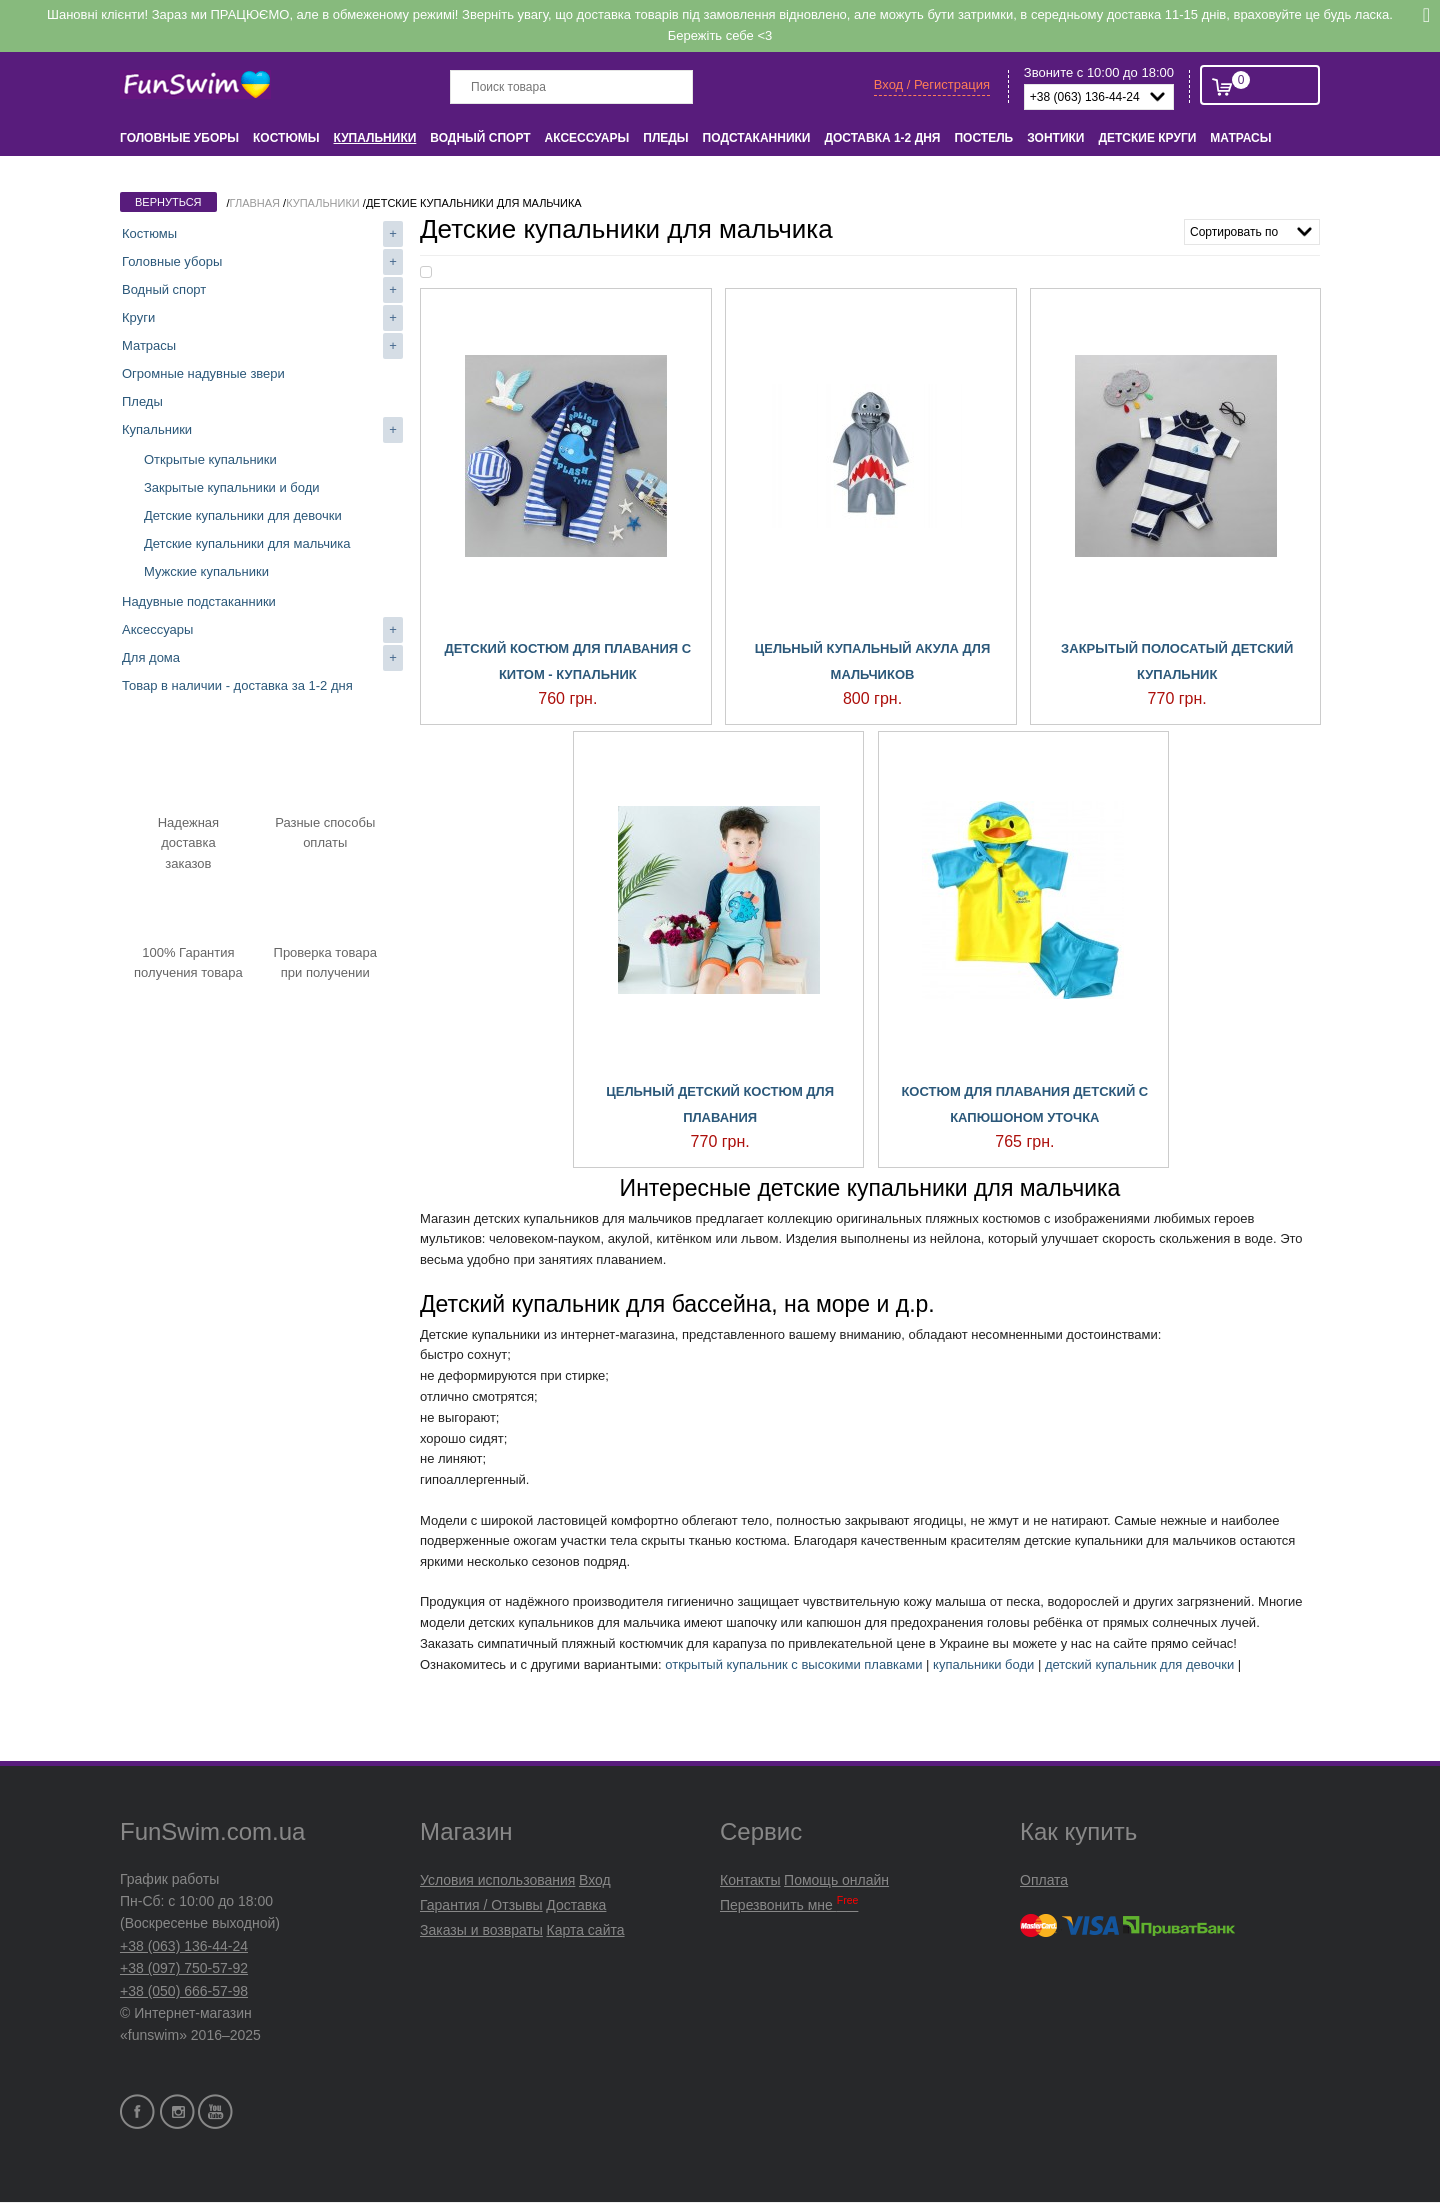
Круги (138, 317)
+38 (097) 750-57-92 (184, 1968)
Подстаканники (757, 138)
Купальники (375, 138)
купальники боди (983, 1664)
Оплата (1044, 1880)
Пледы (665, 138)
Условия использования (497, 1880)
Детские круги (1147, 138)
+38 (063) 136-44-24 (184, 1946)
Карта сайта (586, 1930)
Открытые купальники (210, 459)
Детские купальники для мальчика (247, 543)
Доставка (576, 1905)
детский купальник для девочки (1139, 1664)
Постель (983, 138)
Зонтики (1055, 138)
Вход (595, 1880)
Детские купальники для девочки (243, 515)
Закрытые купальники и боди (232, 487)
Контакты (750, 1880)
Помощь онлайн (836, 1880)
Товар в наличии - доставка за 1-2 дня (237, 685)
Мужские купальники (206, 571)
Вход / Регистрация (932, 84)
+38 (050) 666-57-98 (184, 1991)
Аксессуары (587, 138)
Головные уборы (179, 138)
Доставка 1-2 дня (882, 138)
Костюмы (286, 138)
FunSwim (197, 85)
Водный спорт (480, 138)
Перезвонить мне (789, 1905)
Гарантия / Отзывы (481, 1905)
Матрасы (1240, 138)
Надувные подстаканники (199, 601)
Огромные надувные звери (203, 373)
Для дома (151, 657)
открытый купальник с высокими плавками (793, 1664)
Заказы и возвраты (481, 1930)
